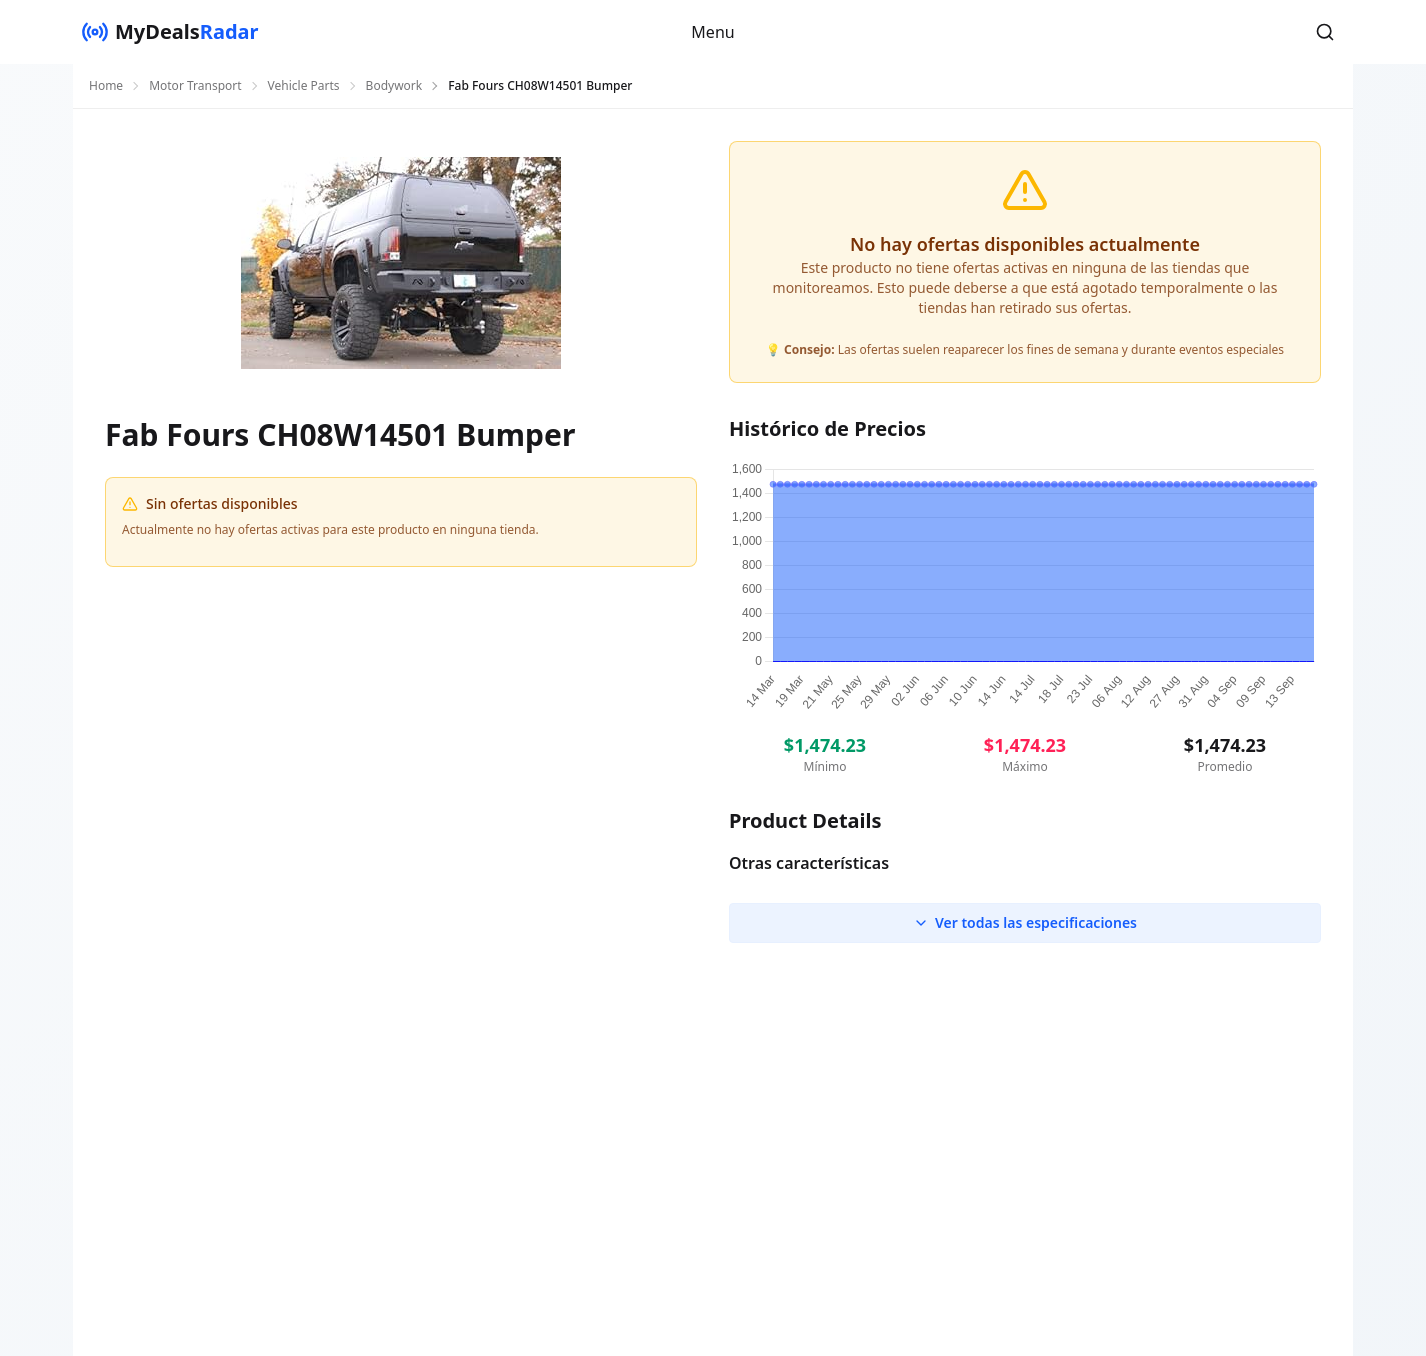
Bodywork (394, 86)
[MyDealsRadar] (170, 32)
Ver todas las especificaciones (1025, 922)
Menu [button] (712, 32)
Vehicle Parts (304, 86)
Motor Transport (195, 86)
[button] (1325, 32)
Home (106, 86)
